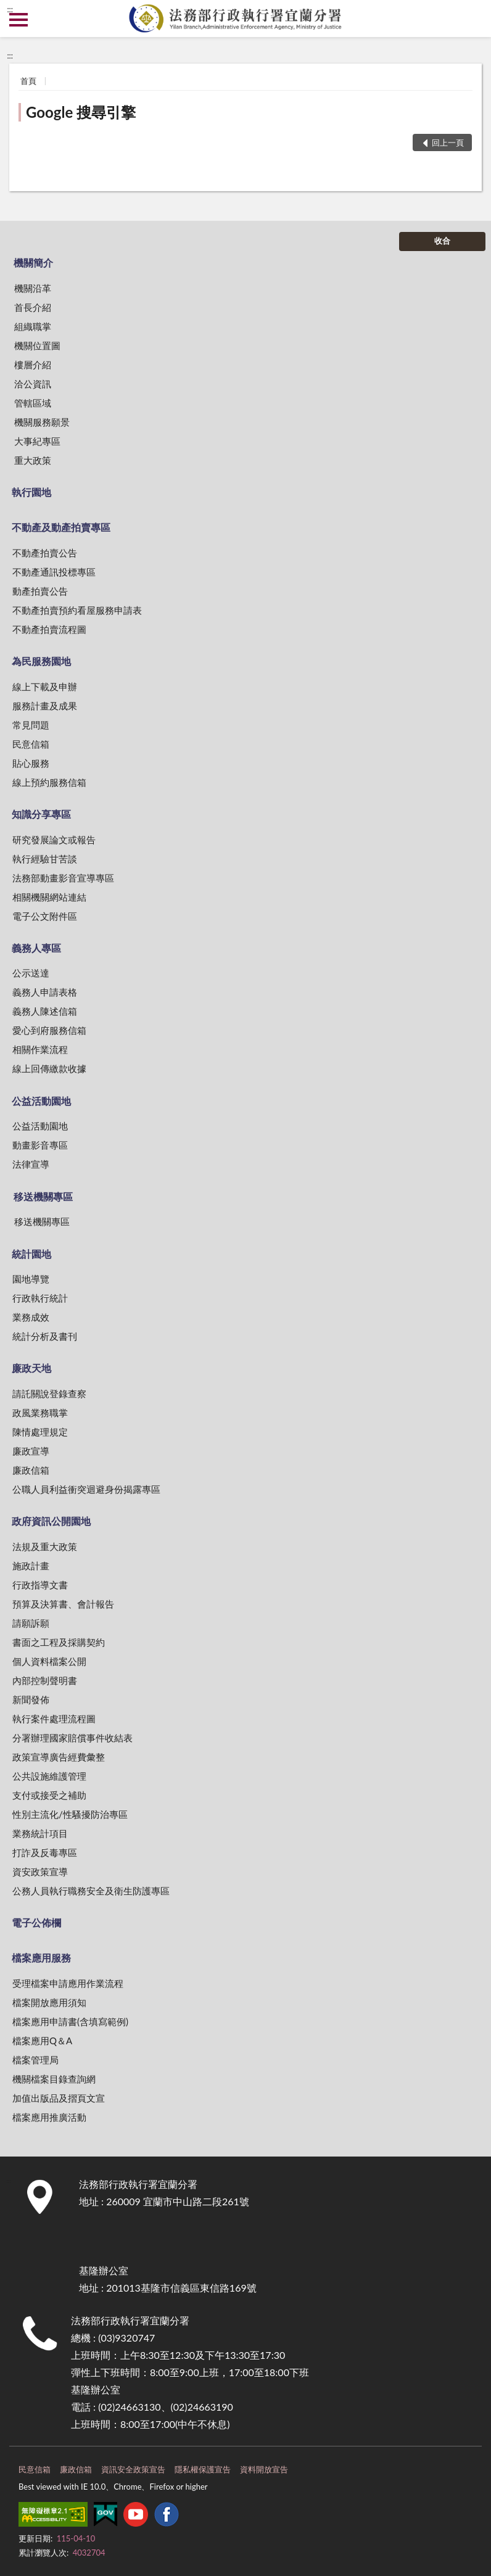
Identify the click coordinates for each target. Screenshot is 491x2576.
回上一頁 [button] (448, 142)
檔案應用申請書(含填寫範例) (70, 2021)
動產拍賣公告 (40, 591)
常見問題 (30, 724)
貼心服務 (30, 763)
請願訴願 (30, 1623)
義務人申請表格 (44, 991)
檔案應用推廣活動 (49, 2117)
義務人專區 (36, 948)
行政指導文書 (40, 1584)
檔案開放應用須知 (49, 2002)
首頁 (28, 81)
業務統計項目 (40, 1833)
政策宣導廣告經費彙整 (58, 1756)
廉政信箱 (30, 1470)
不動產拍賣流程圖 (49, 629)
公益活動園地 (41, 1101)
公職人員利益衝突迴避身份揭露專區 (86, 1489)
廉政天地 (31, 1368)
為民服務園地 (41, 661)
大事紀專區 (37, 441)
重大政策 (32, 460)
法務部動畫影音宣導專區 (63, 877)
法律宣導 (30, 1164)
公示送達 (30, 972)
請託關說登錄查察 (49, 1393)
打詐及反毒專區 (44, 1852)
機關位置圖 (37, 345)
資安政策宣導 (40, 1871)
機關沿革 (32, 288)
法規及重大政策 (44, 1546)
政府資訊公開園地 (51, 1521)
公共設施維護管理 (49, 1775)
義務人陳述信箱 (44, 1011)
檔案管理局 (35, 2059)
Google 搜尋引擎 (81, 112)
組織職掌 (32, 326)
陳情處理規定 (40, 1431)
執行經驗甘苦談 (44, 858)
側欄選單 (18, 20)
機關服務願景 (42, 421)
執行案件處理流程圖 (54, 1718)
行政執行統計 (40, 1297)
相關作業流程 (40, 1049)
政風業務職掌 (40, 1412)
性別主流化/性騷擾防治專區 (70, 1814)
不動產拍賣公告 (44, 552)
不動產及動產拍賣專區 (61, 527)
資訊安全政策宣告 (133, 2469)
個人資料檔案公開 (49, 1661)
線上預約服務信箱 (49, 782)
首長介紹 (32, 307)
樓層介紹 (32, 364)
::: (10, 9)
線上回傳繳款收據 (49, 1068)
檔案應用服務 (41, 1957)
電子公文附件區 (44, 916)
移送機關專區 (43, 1196)
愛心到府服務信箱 (49, 1030)
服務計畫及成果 (44, 705)
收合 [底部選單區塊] (442, 241)
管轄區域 (32, 402)
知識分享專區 (41, 814)
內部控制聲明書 (44, 1680)
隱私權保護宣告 (203, 2469)
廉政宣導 (30, 1450)
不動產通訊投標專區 (54, 571)
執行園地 (31, 492)
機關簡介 (33, 262)
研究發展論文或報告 (54, 839)
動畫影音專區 (40, 1144)
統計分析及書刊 (44, 1336)
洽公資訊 (32, 383)
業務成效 (30, 1317)
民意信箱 (30, 743)
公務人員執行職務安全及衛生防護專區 (91, 1890)
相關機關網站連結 (49, 896)
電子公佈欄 (36, 1922)
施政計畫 (30, 1565)
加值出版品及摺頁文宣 (58, 2097)
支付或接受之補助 (49, 1795)
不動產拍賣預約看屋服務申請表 (77, 610)
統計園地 (31, 1254)
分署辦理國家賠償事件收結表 (72, 1737)
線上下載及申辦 (44, 686)
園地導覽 (30, 1278)
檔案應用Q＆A (42, 2040)
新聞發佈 (30, 1699)
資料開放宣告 (264, 2469)
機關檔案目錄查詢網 (54, 2078)
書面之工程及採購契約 (58, 1642)
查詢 (472, 18)
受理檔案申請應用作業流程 (67, 1983)
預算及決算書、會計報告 (63, 1603)
